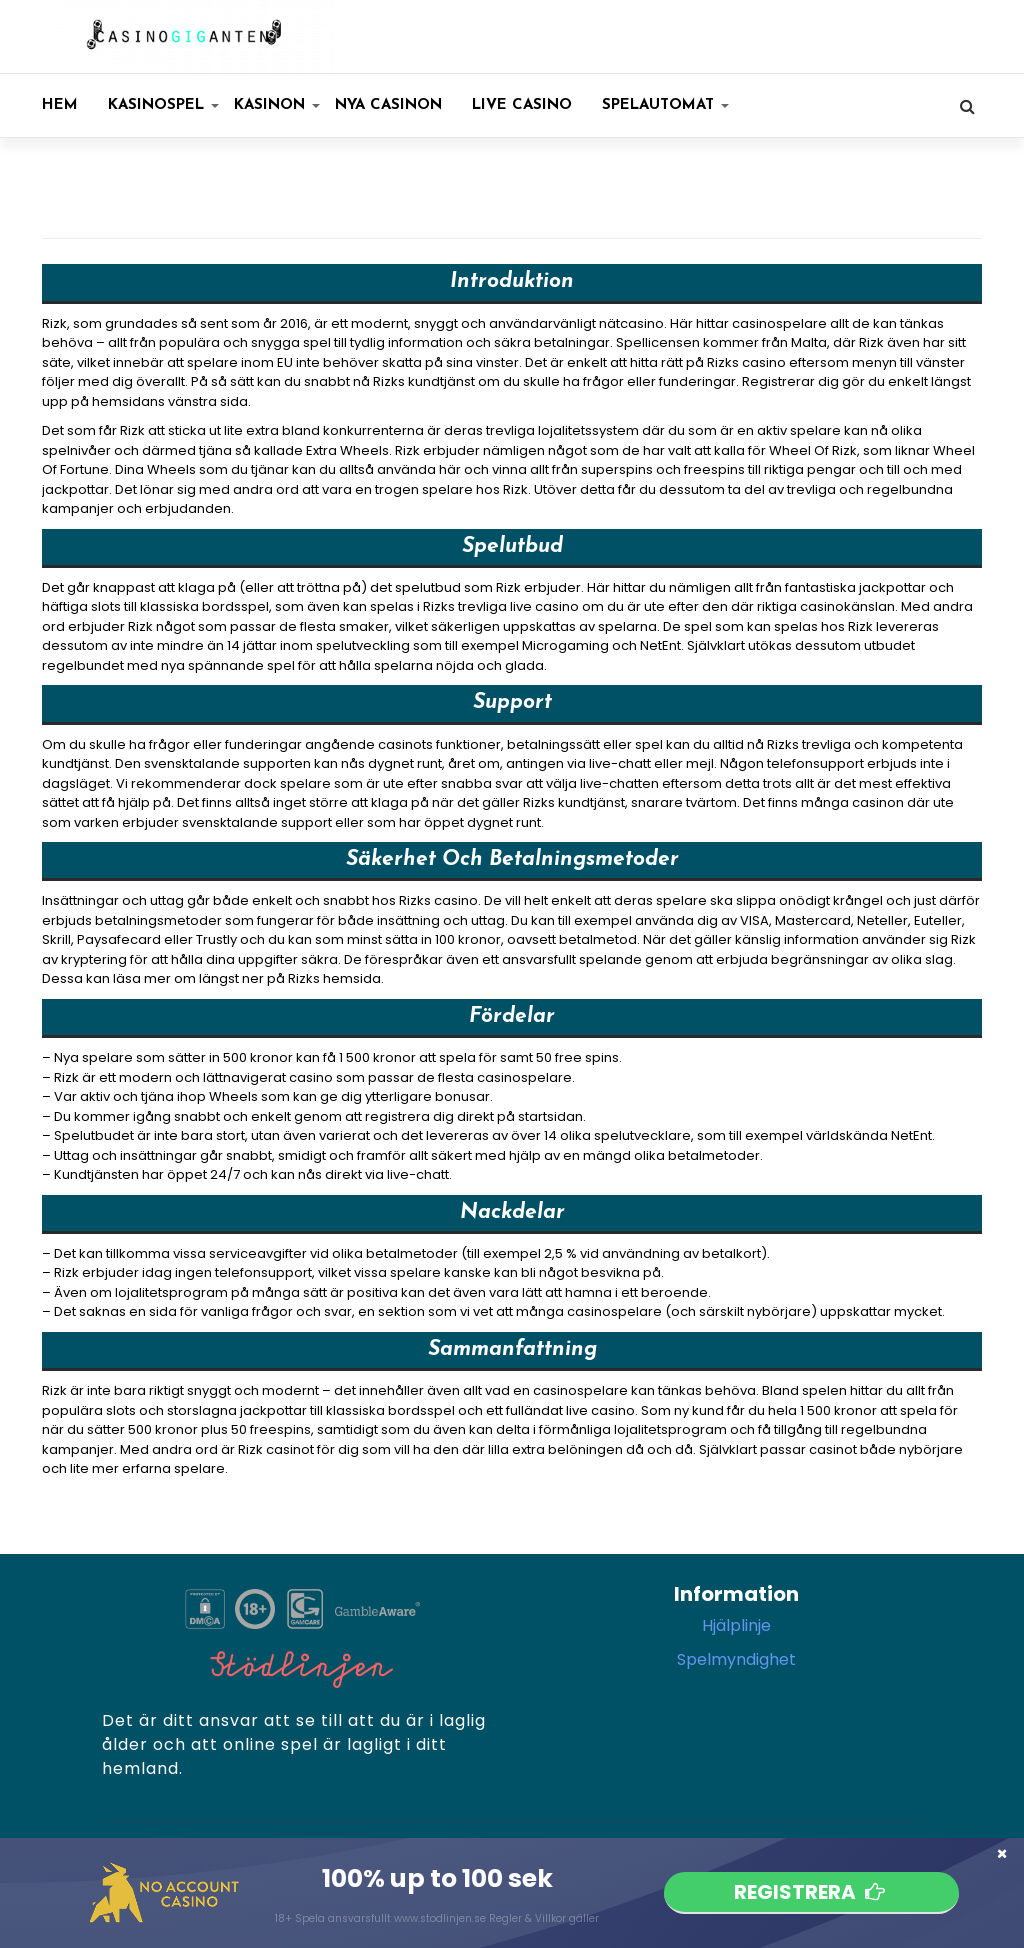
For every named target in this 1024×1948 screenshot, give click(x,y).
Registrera (811, 1892)
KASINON (277, 105)
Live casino (522, 105)
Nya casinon (388, 105)
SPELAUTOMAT (665, 105)
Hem (60, 105)
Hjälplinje (736, 1625)
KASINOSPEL (163, 105)
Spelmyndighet (736, 1659)
